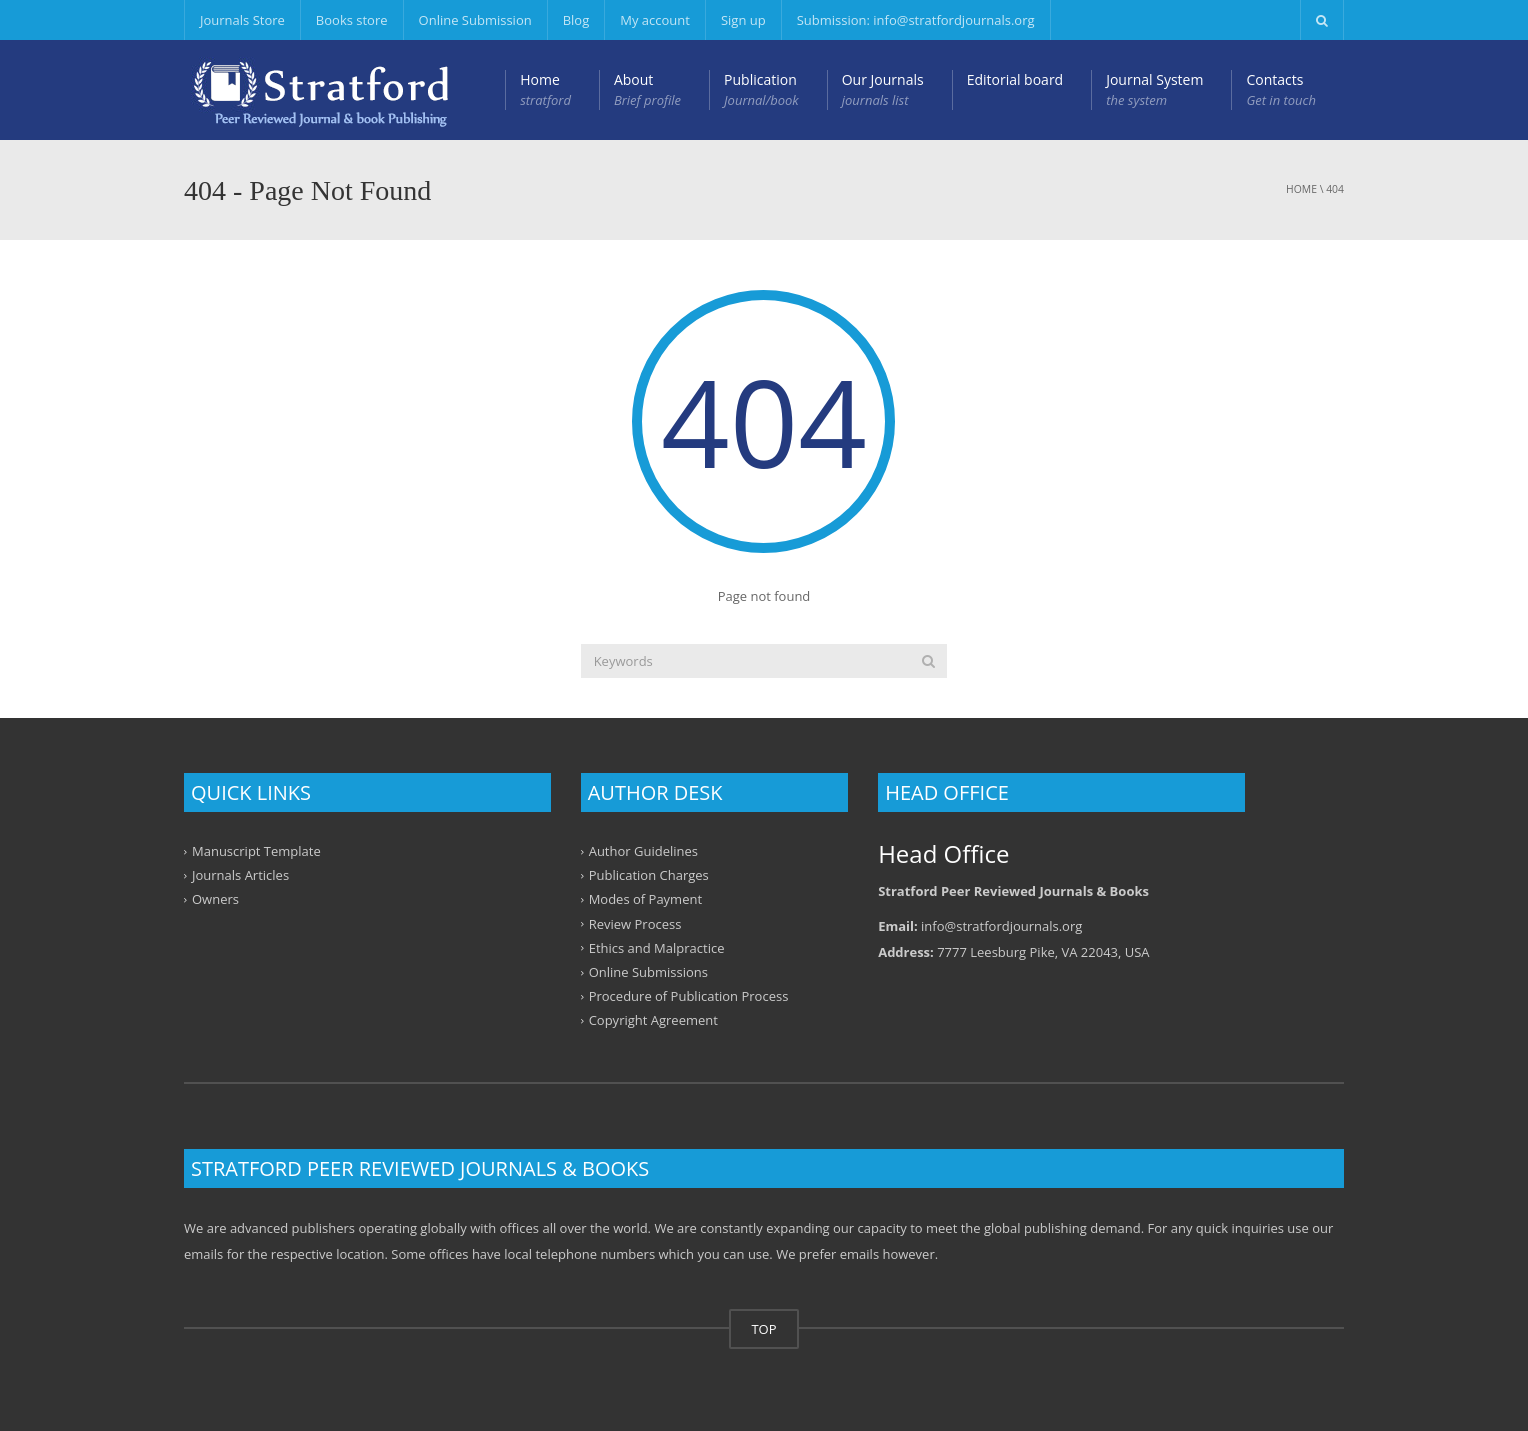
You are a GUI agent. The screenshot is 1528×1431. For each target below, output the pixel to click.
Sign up (743, 20)
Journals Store (242, 20)
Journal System (1154, 90)
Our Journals (883, 90)
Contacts (1281, 90)
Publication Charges (649, 875)
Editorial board (1015, 79)
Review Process (635, 923)
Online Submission (475, 20)
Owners (215, 899)
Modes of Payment (645, 899)
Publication (761, 90)
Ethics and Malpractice (657, 948)
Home (545, 90)
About (647, 90)
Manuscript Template (256, 851)
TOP (763, 1329)
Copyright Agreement (653, 1020)
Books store (352, 20)
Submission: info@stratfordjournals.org (916, 20)
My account (655, 20)
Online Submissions (648, 972)
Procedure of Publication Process (689, 996)
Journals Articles (240, 875)
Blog (576, 20)
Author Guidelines (643, 851)
